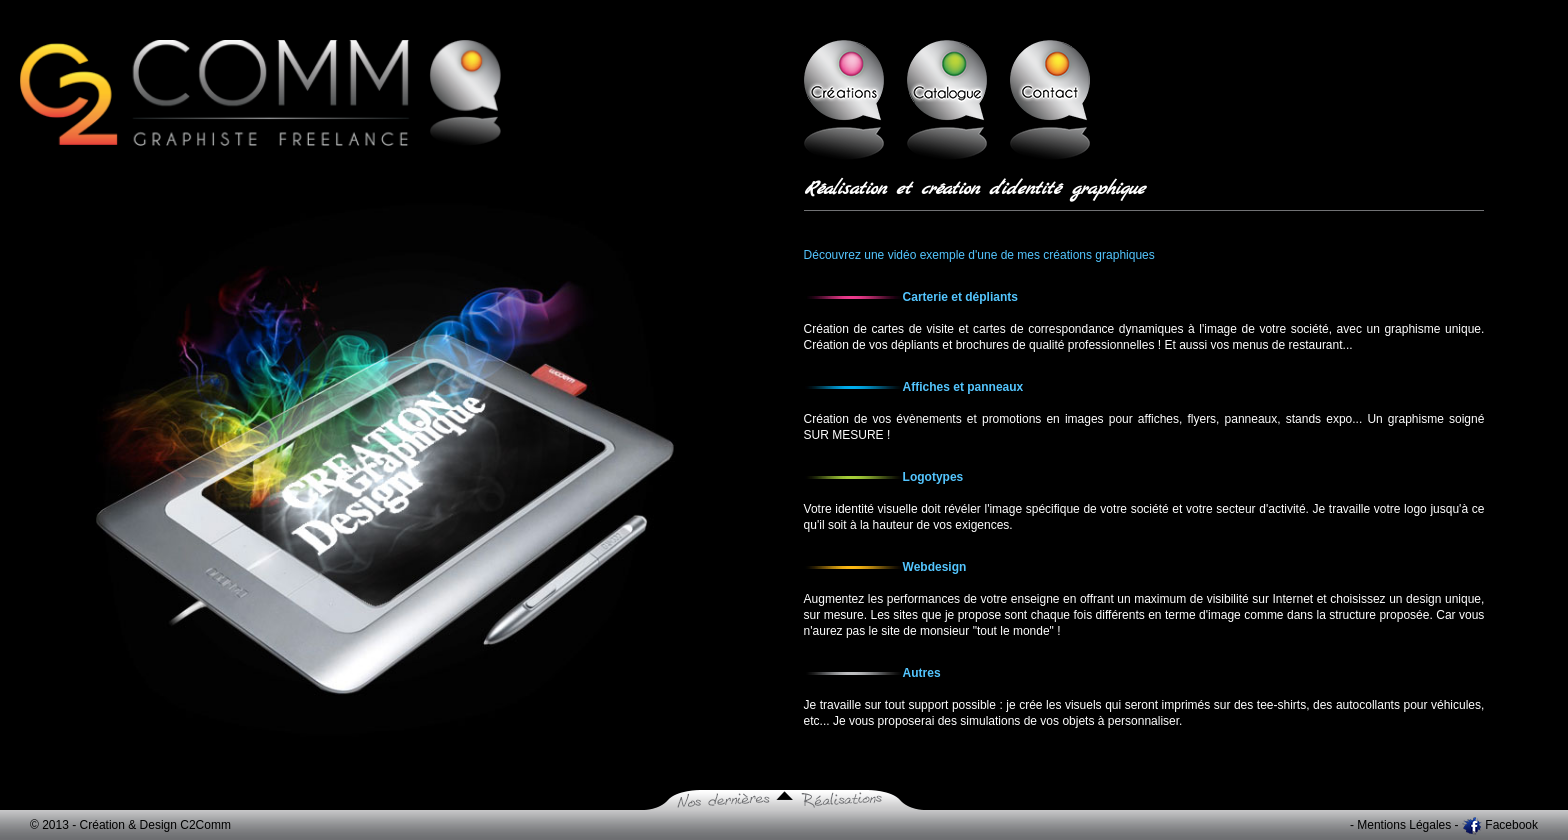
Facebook (1511, 825)
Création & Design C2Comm (155, 825)
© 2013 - (55, 825)
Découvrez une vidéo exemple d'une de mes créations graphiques (979, 255)
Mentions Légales (1404, 825)
